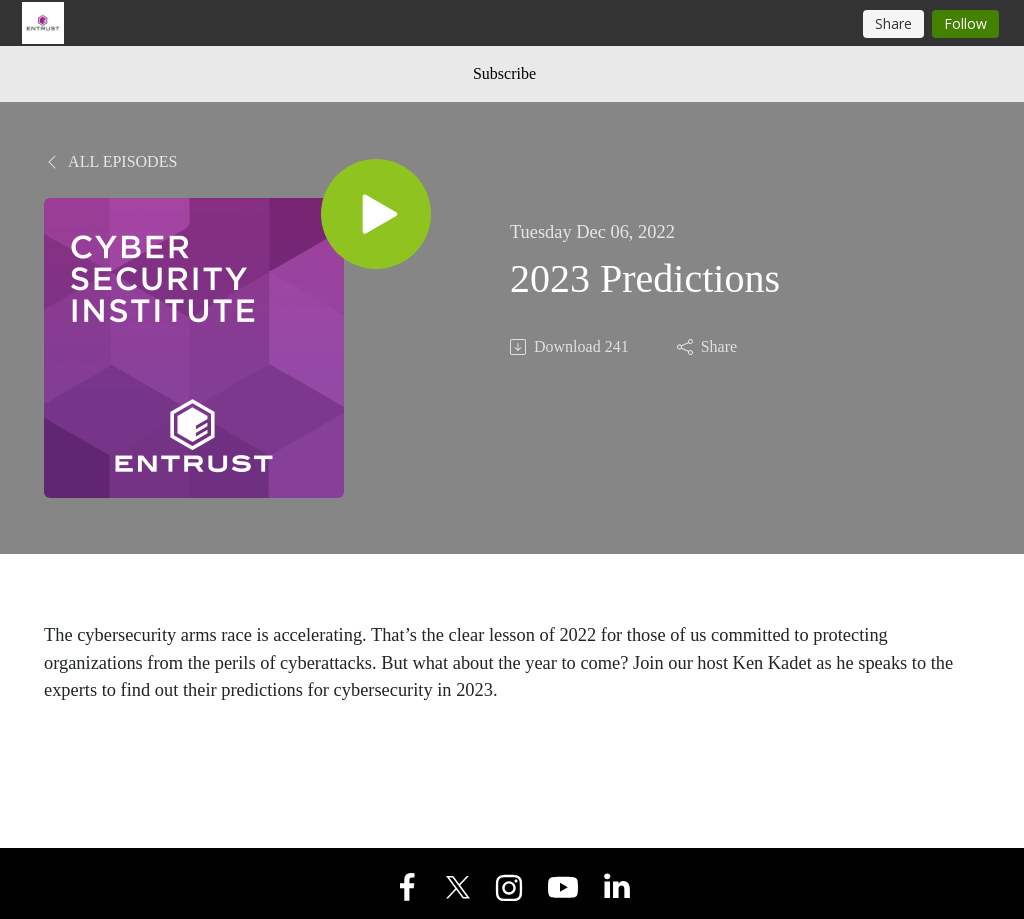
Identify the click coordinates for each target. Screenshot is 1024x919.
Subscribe (504, 73)
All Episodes (110, 161)
